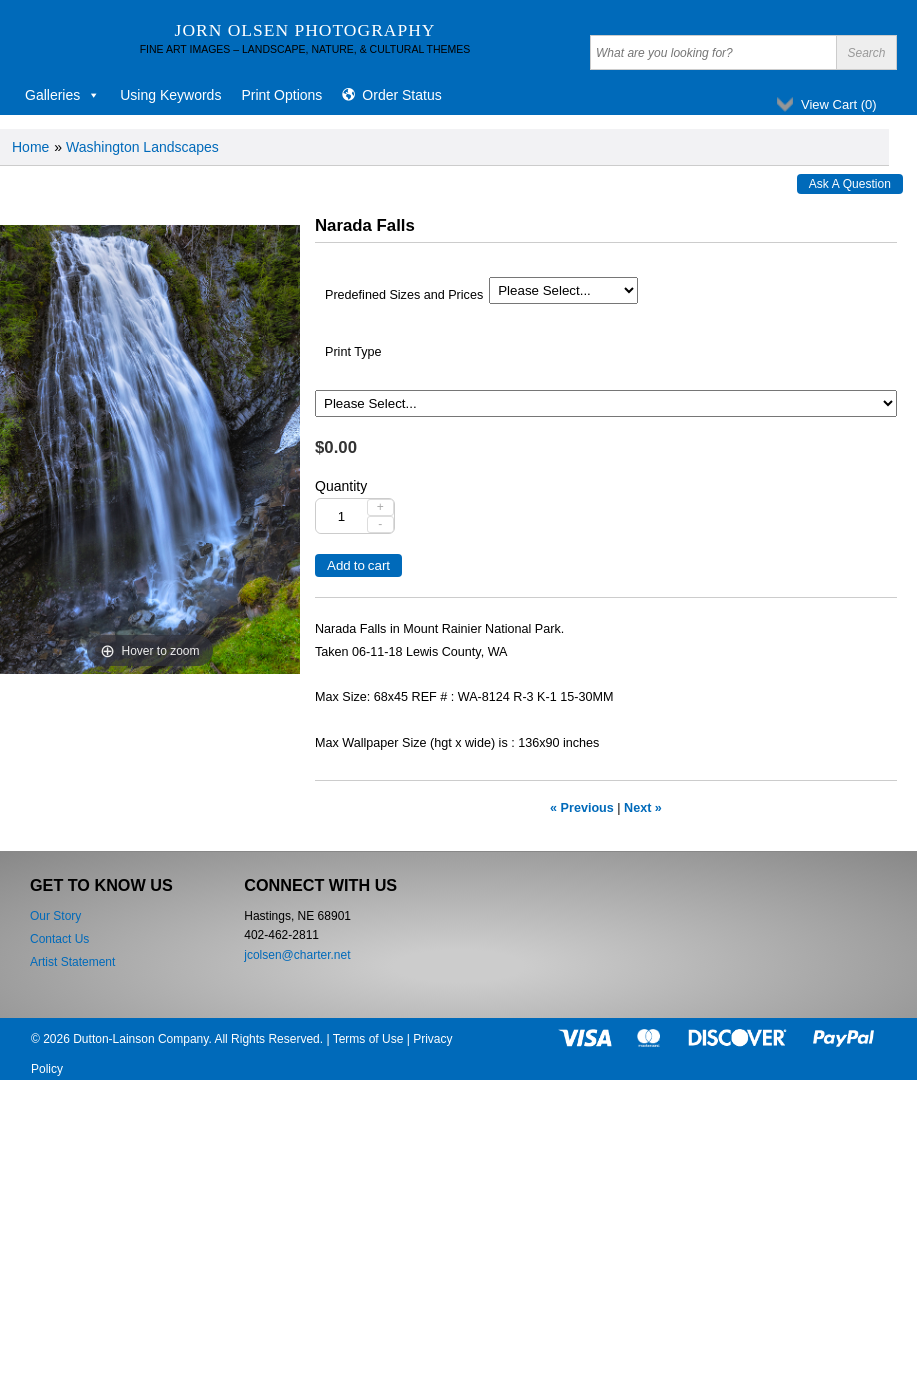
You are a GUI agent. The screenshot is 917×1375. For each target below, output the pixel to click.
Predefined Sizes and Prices (404, 295)
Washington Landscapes (142, 147)
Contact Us (59, 939)
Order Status (401, 95)
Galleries (62, 95)
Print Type (353, 352)
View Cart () (839, 104)
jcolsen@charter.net (297, 955)
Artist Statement (72, 962)
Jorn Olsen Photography (305, 30)
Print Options (281, 95)
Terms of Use (368, 1039)
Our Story (55, 916)
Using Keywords (170, 95)
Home (30, 147)
